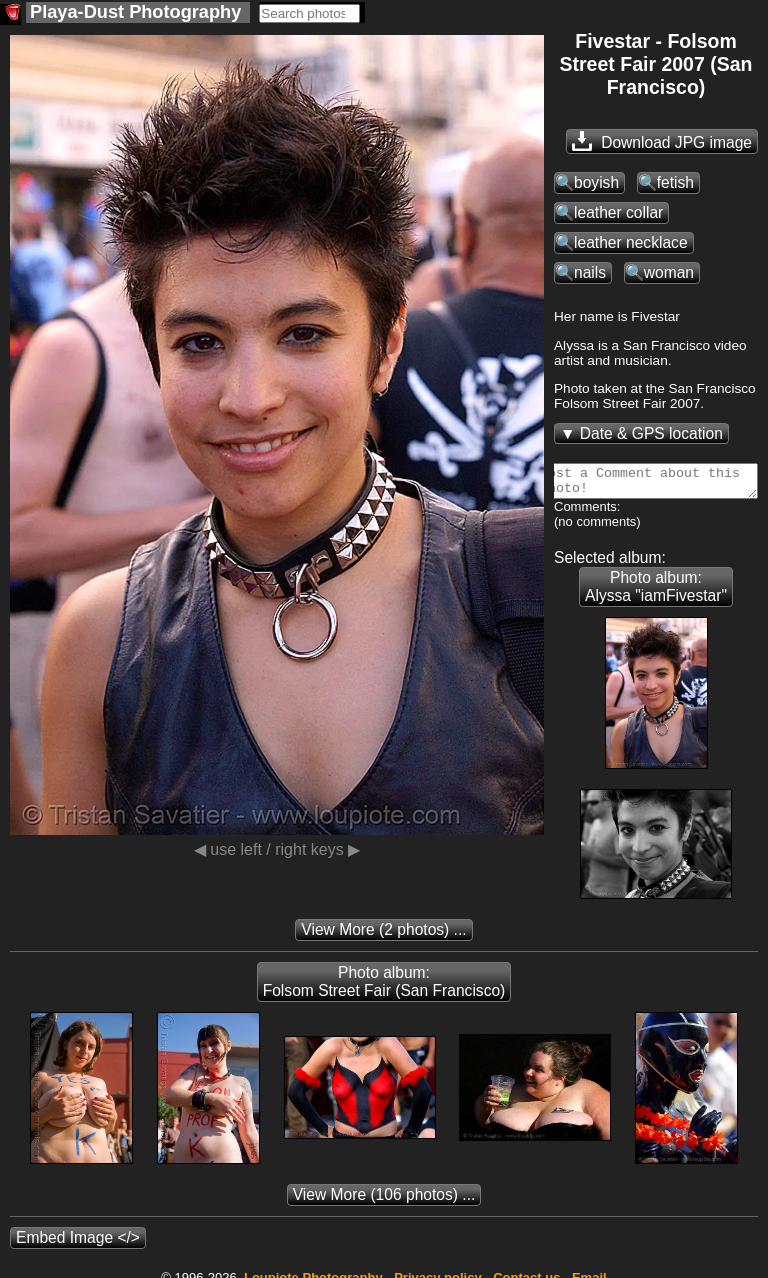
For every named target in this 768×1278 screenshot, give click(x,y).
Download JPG (662, 141)
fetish (675, 182)
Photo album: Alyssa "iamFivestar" (656, 592)
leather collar (618, 212)
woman (669, 272)
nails (590, 272)
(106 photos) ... (384, 1200)
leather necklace (631, 242)
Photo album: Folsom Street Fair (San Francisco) (384, 987)
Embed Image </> (78, 1243)
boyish (596, 182)
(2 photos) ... (383, 935)
